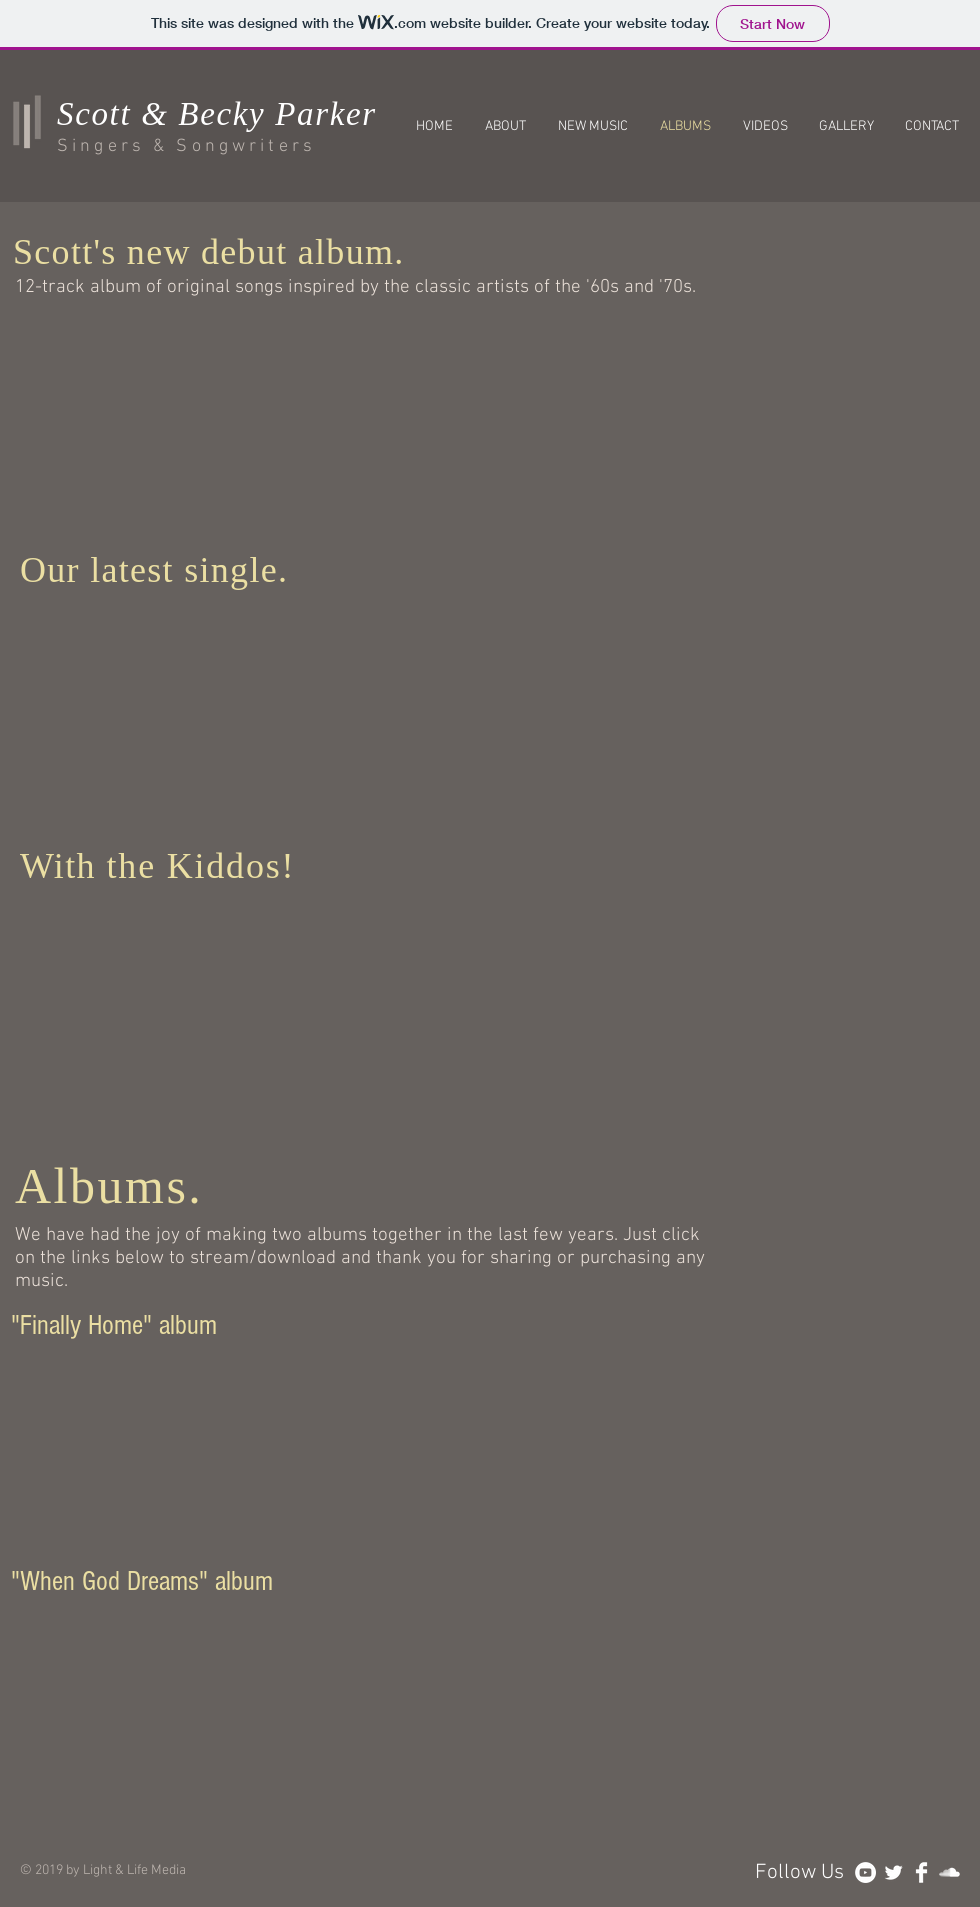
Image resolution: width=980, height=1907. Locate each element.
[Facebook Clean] (921, 1872)
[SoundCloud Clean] (949, 1872)
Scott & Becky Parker (217, 114)
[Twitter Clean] (893, 1872)
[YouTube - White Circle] (865, 1872)
